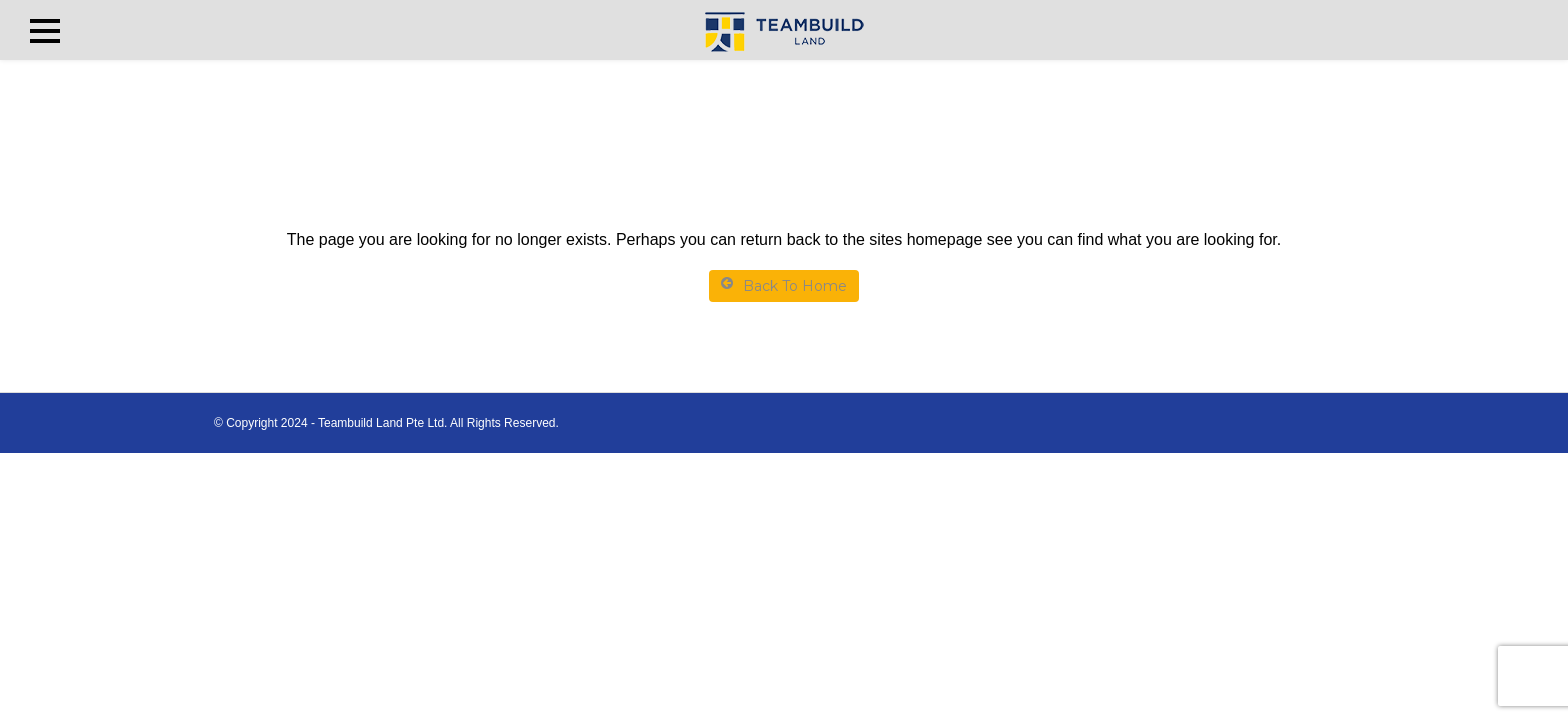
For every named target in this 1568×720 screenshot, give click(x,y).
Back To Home (784, 285)
